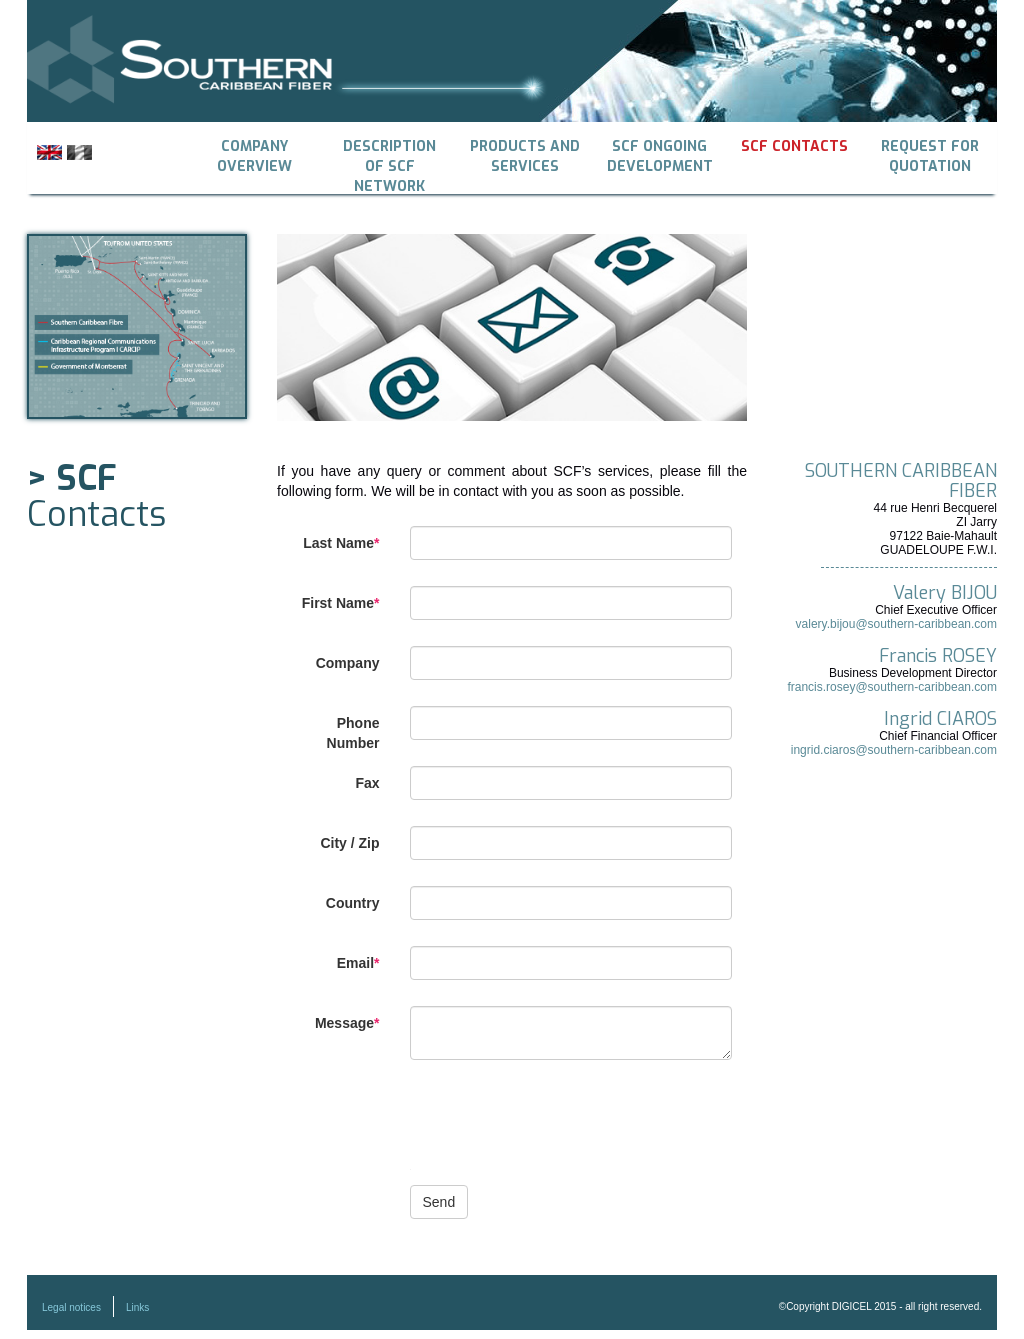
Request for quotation (930, 156)
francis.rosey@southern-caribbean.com (892, 687)
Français (79, 152)
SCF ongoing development (660, 156)
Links (137, 1307)
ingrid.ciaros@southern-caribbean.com (894, 750)
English (49, 152)
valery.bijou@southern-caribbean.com (896, 624)
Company (348, 663)
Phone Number (353, 733)
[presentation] (562, 1130)
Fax (367, 783)
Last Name (341, 543)
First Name (341, 603)
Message (347, 1023)
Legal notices (71, 1307)
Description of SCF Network (389, 158)
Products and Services (525, 156)
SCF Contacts (794, 146)
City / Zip (349, 843)
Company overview (254, 156)
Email (358, 963)
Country (353, 903)
